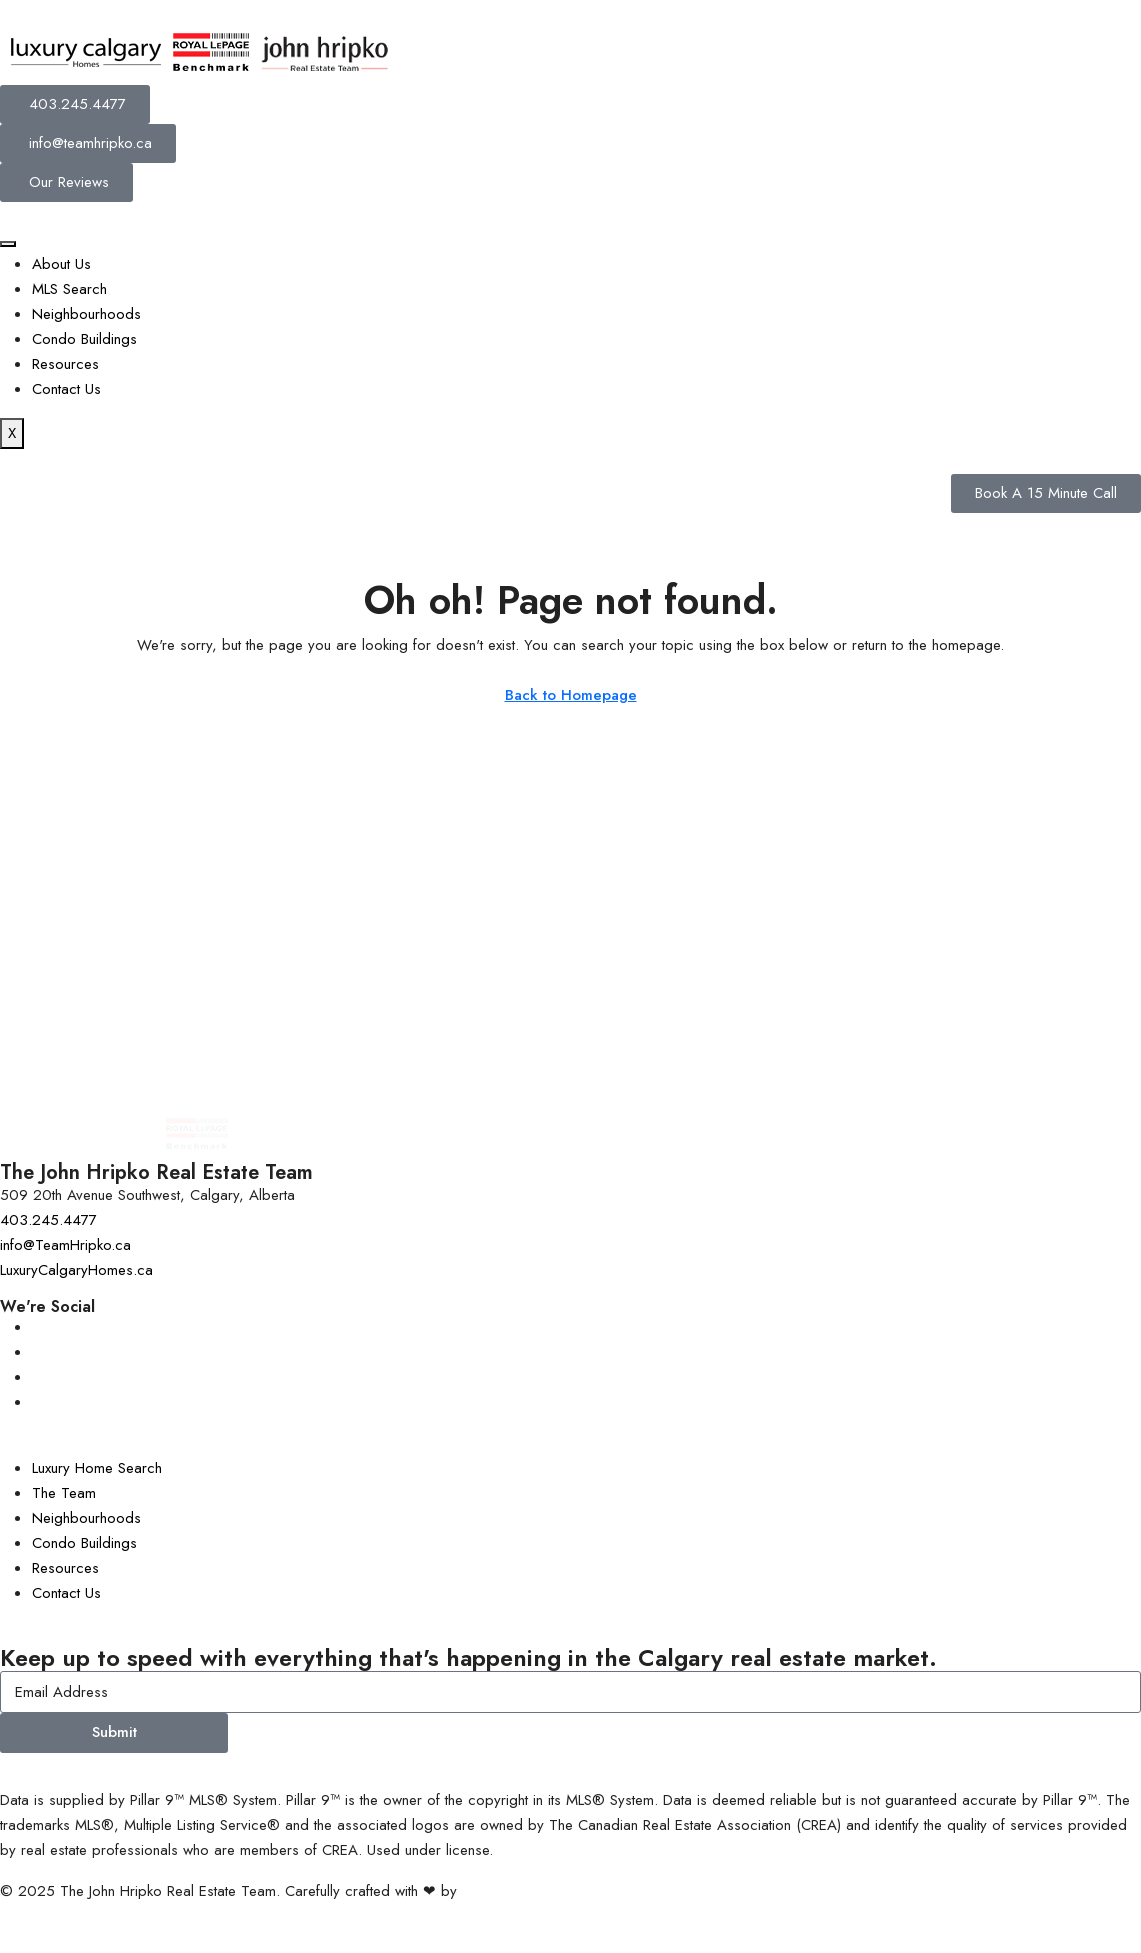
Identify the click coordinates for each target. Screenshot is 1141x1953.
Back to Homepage (571, 695)
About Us (61, 264)
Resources (65, 364)
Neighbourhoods (86, 314)
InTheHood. (499, 1891)
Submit (114, 1732)
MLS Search (69, 289)
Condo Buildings (84, 339)
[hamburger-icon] (8, 244)
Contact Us (66, 389)
